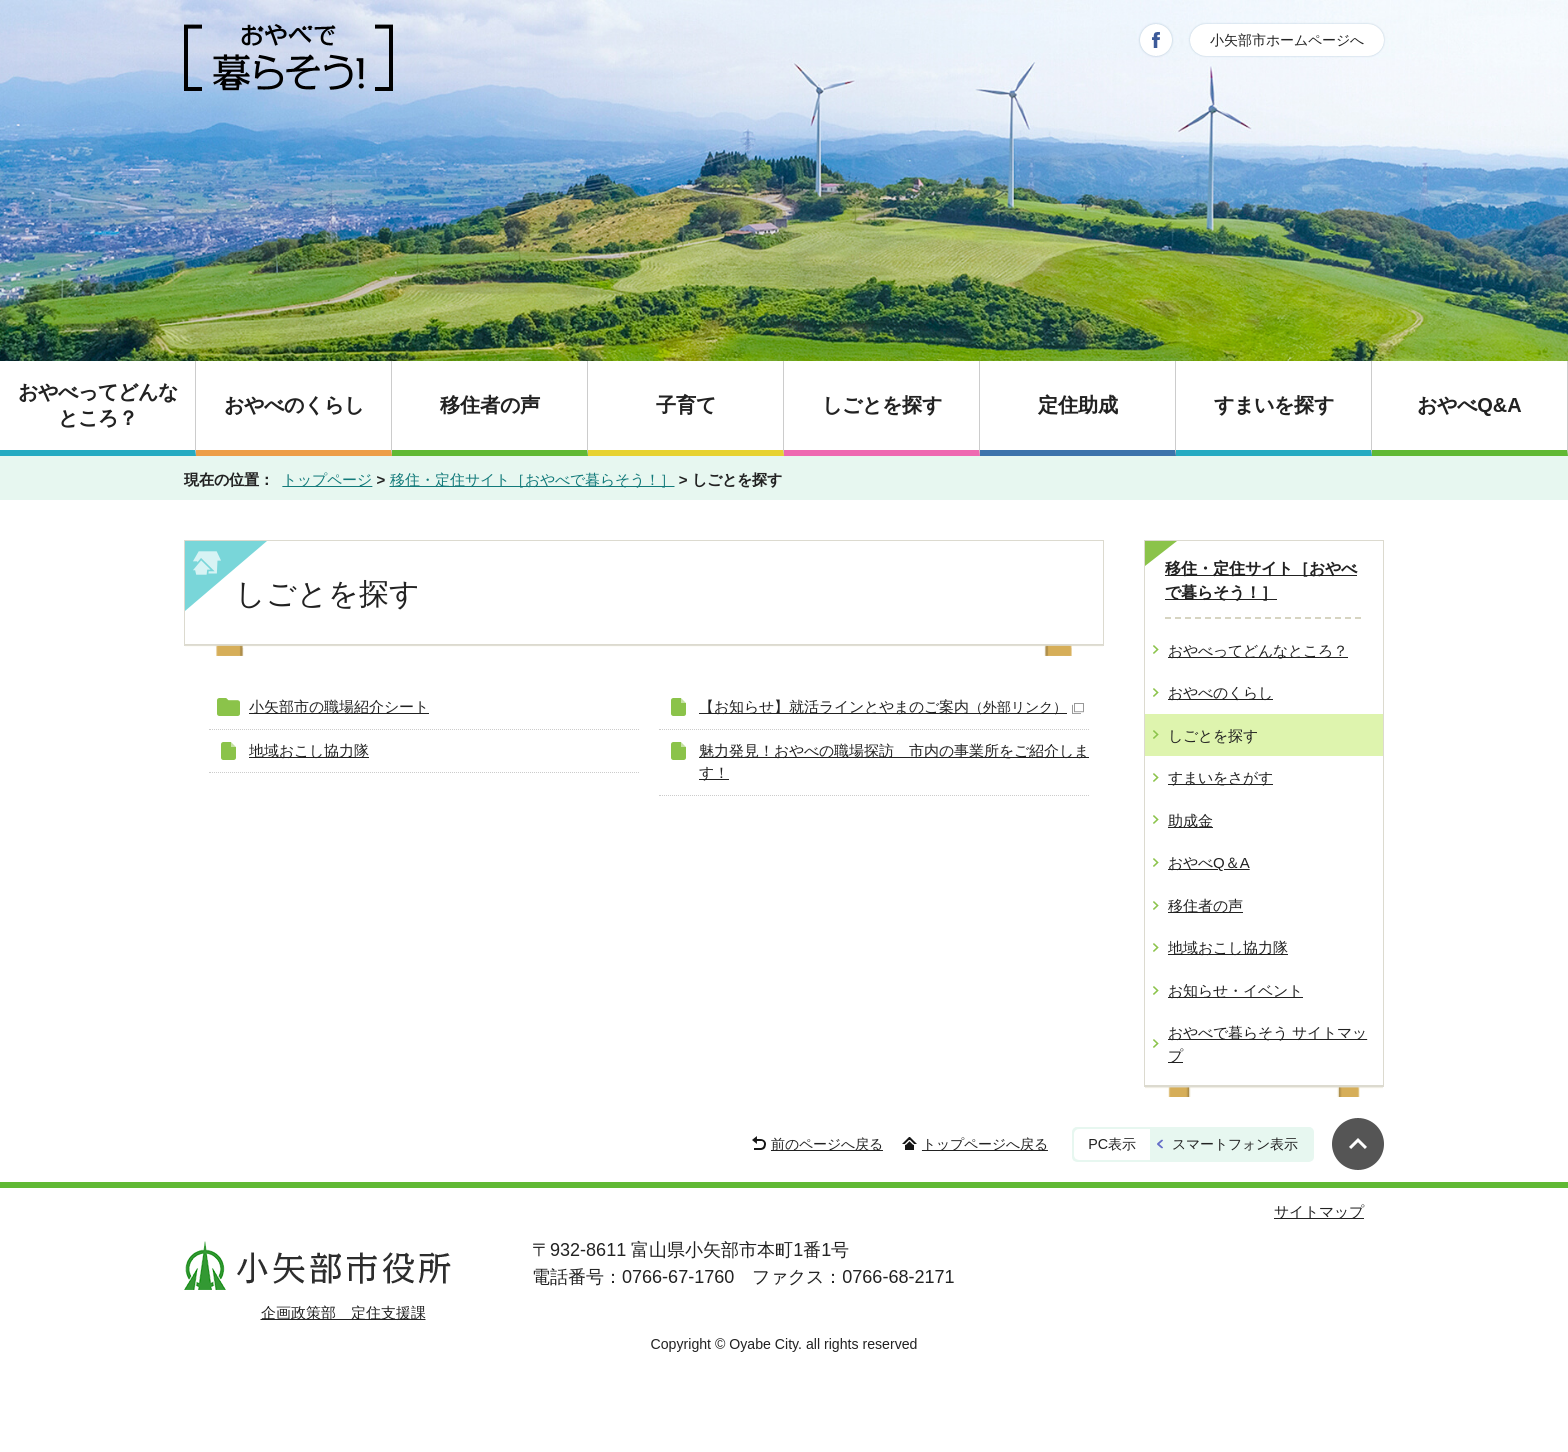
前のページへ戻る (827, 1144)
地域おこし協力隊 (309, 750)
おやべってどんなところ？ (1258, 650)
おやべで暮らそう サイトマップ (1267, 1044)
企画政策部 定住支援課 (343, 1312)
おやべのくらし (1220, 692)
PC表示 (1112, 1144)
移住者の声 (1205, 905)
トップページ (327, 479)
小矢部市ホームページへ (1287, 40)
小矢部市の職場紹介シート (339, 706)
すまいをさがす (1220, 777)
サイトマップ (1319, 1211)
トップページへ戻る (985, 1144)
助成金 (1190, 820)
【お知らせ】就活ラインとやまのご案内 (891, 706)
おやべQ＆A (1209, 862)
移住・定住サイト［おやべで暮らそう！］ (532, 479)
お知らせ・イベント (1235, 990)
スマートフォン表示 (1235, 1144)
